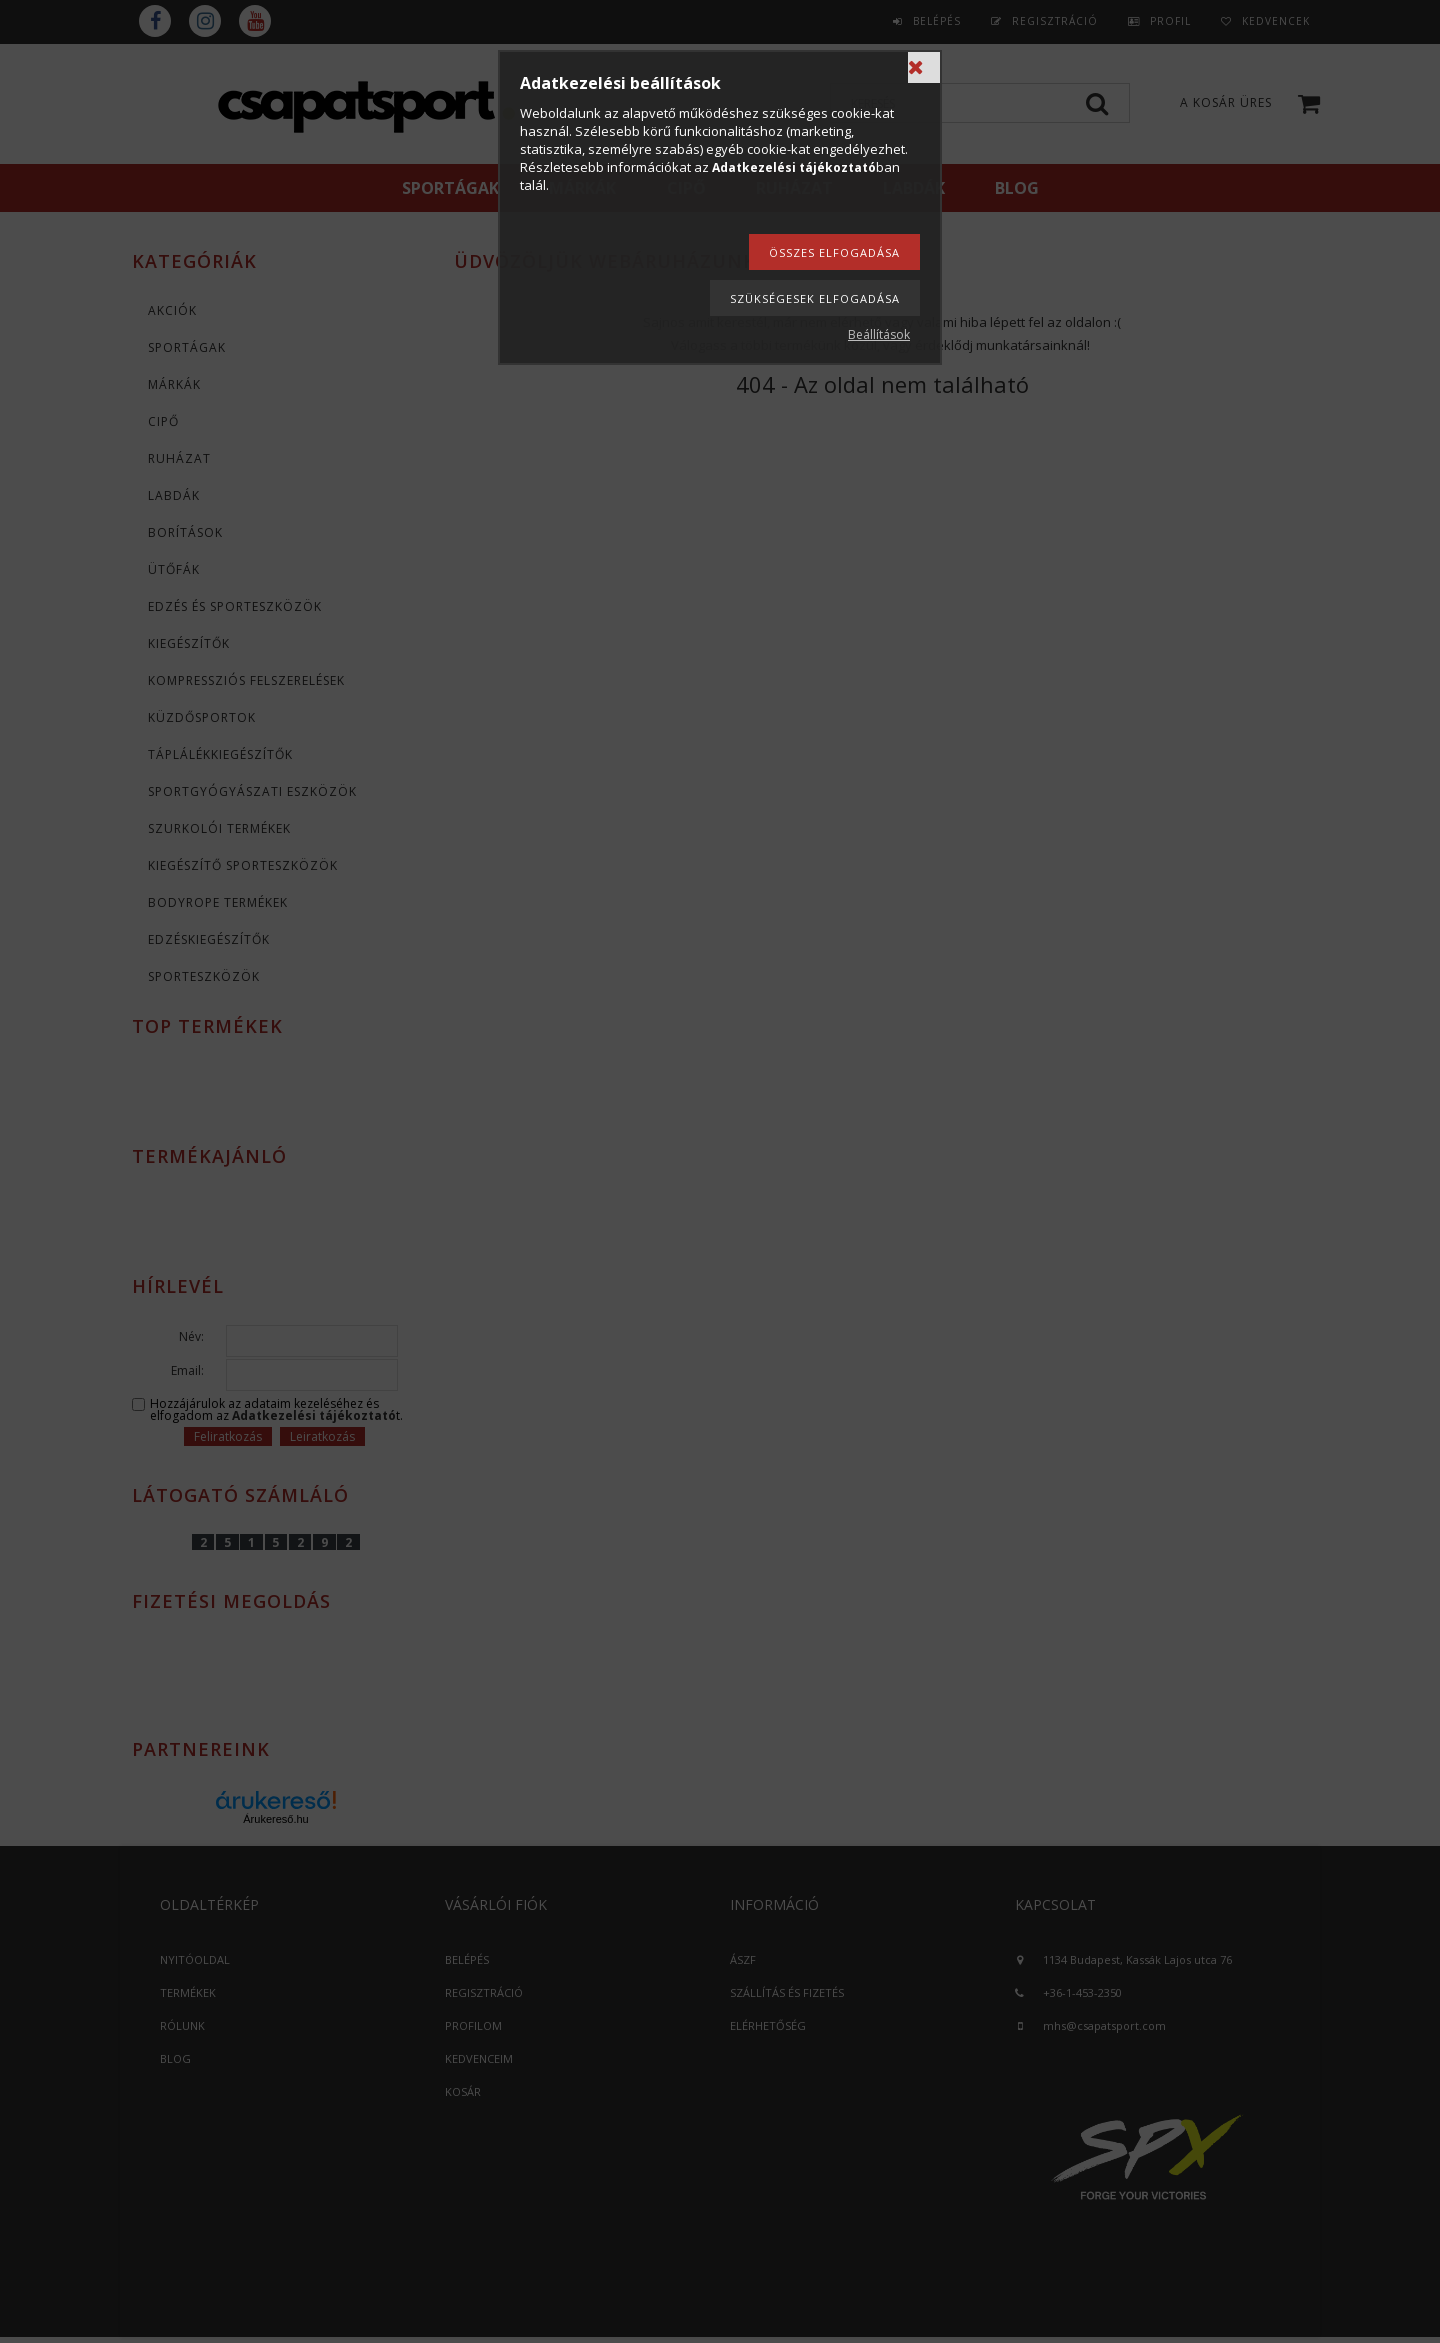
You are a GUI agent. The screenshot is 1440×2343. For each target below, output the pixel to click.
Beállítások (879, 334)
